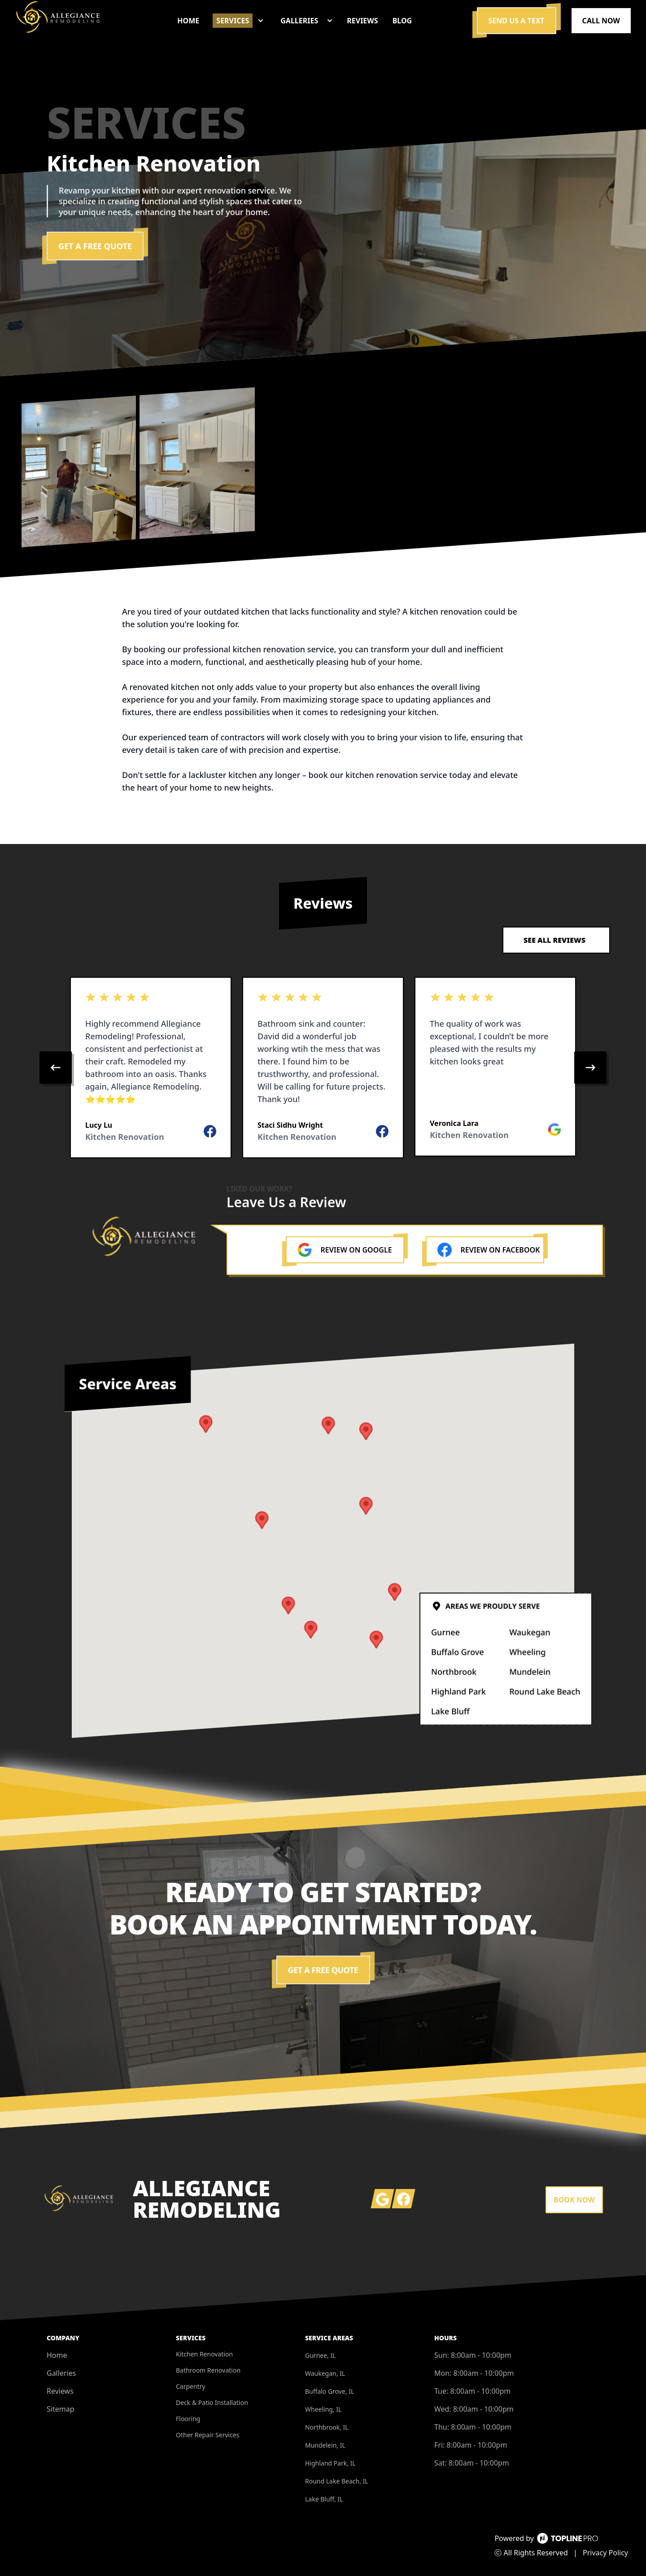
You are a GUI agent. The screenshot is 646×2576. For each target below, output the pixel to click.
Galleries (61, 2373)
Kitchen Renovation (204, 2354)
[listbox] (323, 1067)
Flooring (188, 2418)
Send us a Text (517, 21)
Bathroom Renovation (208, 2370)
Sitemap (60, 2409)
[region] (323, 1067)
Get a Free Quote (95, 246)
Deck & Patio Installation (212, 2402)
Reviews (60, 2391)
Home (57, 2355)
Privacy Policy (605, 2553)
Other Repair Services (207, 2435)
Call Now (601, 21)
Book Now (574, 2200)
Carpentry (190, 2386)
